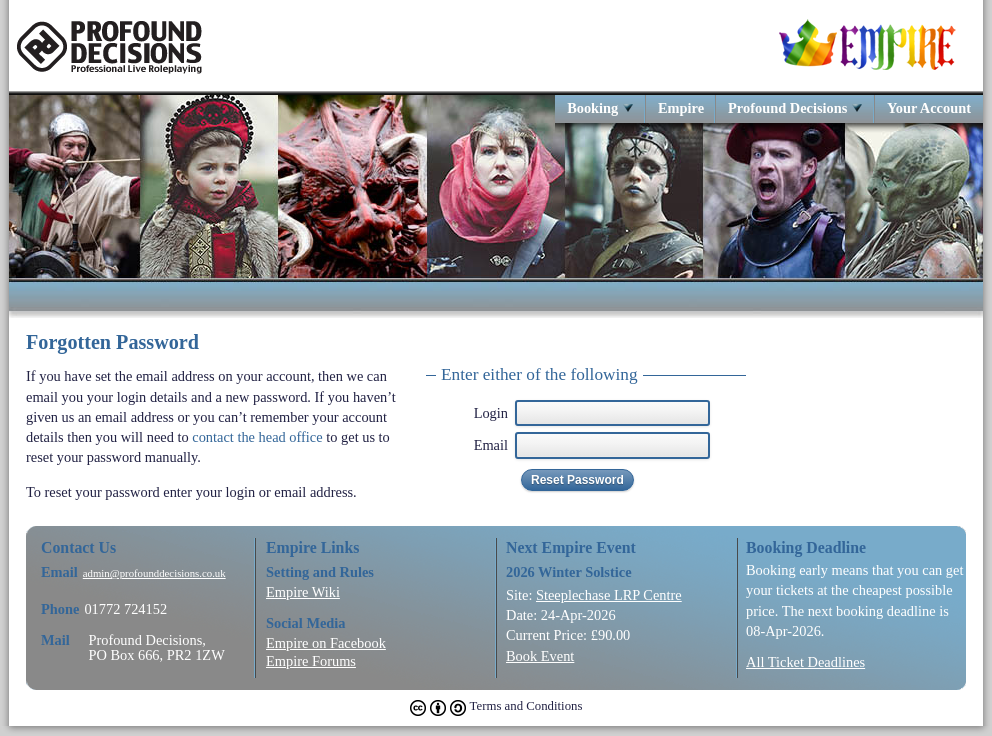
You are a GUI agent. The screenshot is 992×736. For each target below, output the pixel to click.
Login (491, 413)
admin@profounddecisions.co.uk (154, 573)
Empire (681, 107)
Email (491, 445)
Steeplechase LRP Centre (609, 595)
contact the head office (257, 437)
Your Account (929, 107)
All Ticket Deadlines (805, 662)
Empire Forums (311, 661)
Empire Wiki (303, 592)
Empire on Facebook (326, 643)
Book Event (540, 656)
